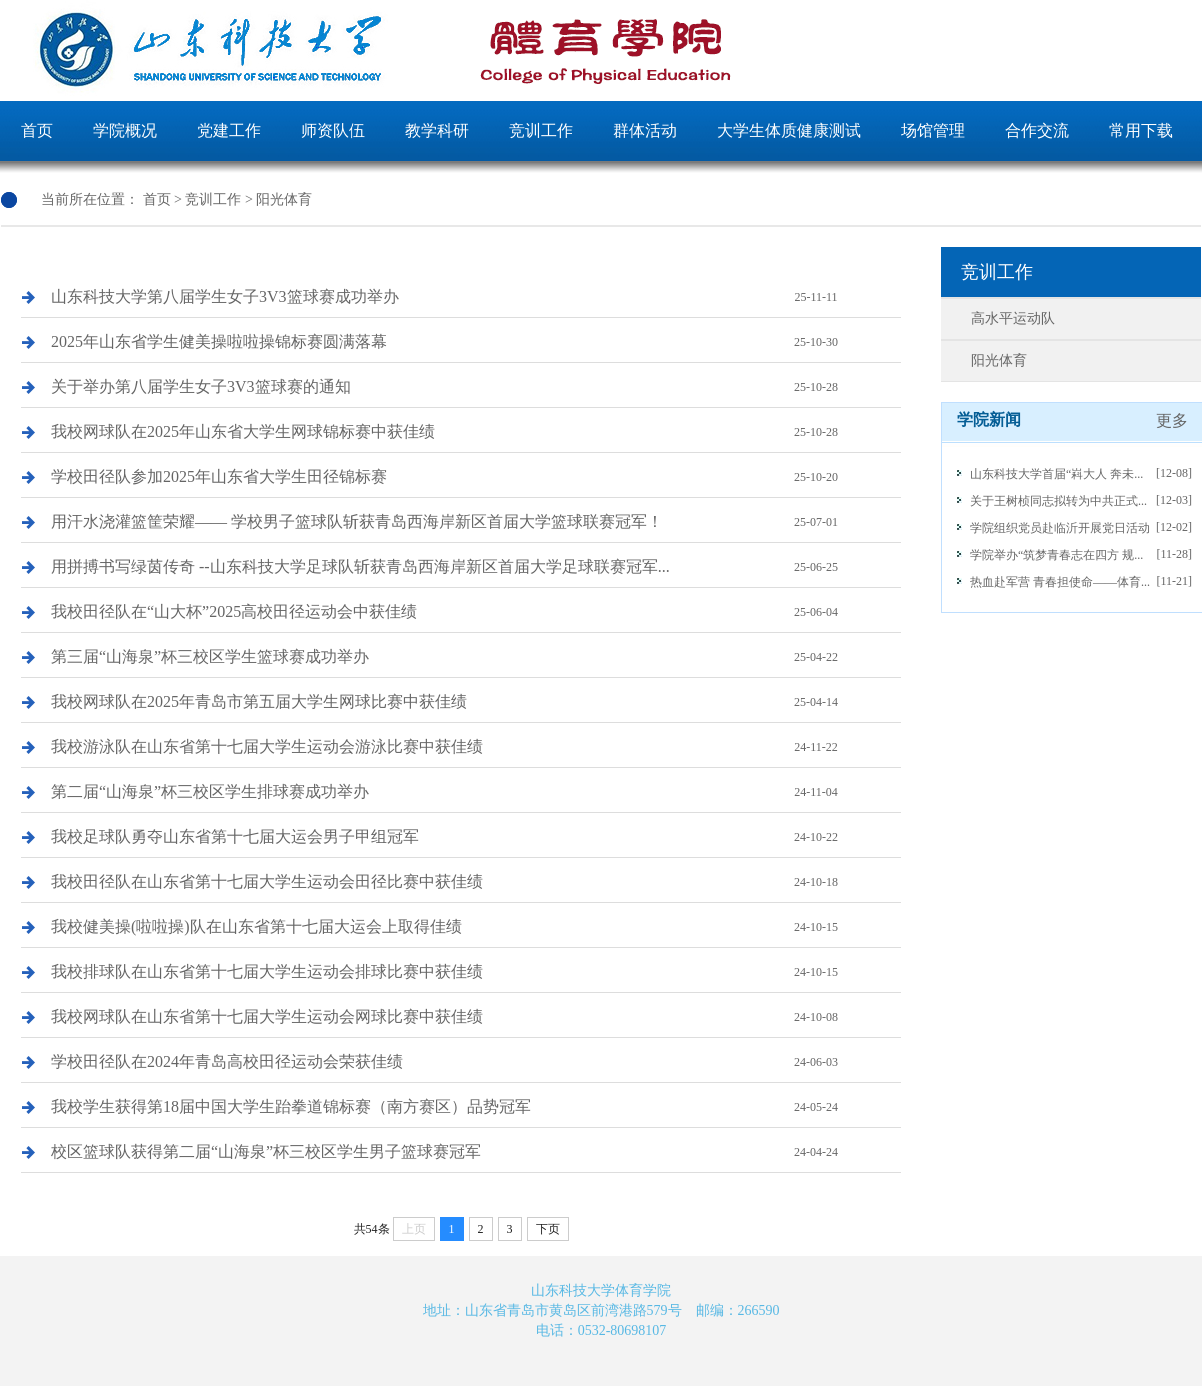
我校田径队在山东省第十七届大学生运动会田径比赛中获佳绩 (476, 882)
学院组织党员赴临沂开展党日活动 (1060, 528)
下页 (548, 1229)
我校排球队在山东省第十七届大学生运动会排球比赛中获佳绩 (476, 972)
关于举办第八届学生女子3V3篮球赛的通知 (476, 387)
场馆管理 (933, 130)
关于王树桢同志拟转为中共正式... (1058, 501)
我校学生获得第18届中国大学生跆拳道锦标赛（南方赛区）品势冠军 (476, 1107)
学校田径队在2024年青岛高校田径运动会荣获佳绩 (476, 1062)
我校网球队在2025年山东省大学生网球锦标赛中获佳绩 (476, 432)
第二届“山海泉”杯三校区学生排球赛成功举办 (476, 792)
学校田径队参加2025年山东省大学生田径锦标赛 (476, 477)
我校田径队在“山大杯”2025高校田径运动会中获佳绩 (476, 612)
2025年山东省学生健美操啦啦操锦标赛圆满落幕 (476, 342)
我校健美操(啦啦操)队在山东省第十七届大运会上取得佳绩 (476, 927)
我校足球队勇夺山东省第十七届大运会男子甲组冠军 (476, 837)
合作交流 (1037, 130)
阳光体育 (284, 199)
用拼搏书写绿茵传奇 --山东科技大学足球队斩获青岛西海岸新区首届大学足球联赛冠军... (476, 567)
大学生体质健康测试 (789, 130)
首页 (37, 130)
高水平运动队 (1013, 318)
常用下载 (1141, 130)
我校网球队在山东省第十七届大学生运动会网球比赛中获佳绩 (476, 1017)
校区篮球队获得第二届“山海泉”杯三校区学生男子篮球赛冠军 (476, 1152)
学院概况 (125, 130)
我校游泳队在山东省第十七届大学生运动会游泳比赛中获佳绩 (476, 747)
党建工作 (229, 130)
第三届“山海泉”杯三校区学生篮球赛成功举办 (476, 657)
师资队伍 (333, 130)
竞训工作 (541, 130)
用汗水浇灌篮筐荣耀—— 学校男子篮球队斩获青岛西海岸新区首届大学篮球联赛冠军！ (476, 522)
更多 (1172, 420)
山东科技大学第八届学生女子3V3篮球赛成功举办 (476, 297)
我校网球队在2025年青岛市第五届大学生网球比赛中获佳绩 (476, 702)
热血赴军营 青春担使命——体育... (1060, 582)
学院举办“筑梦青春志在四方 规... (1056, 555)
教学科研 (437, 130)
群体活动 (645, 130)
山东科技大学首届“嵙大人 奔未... (1056, 474)
